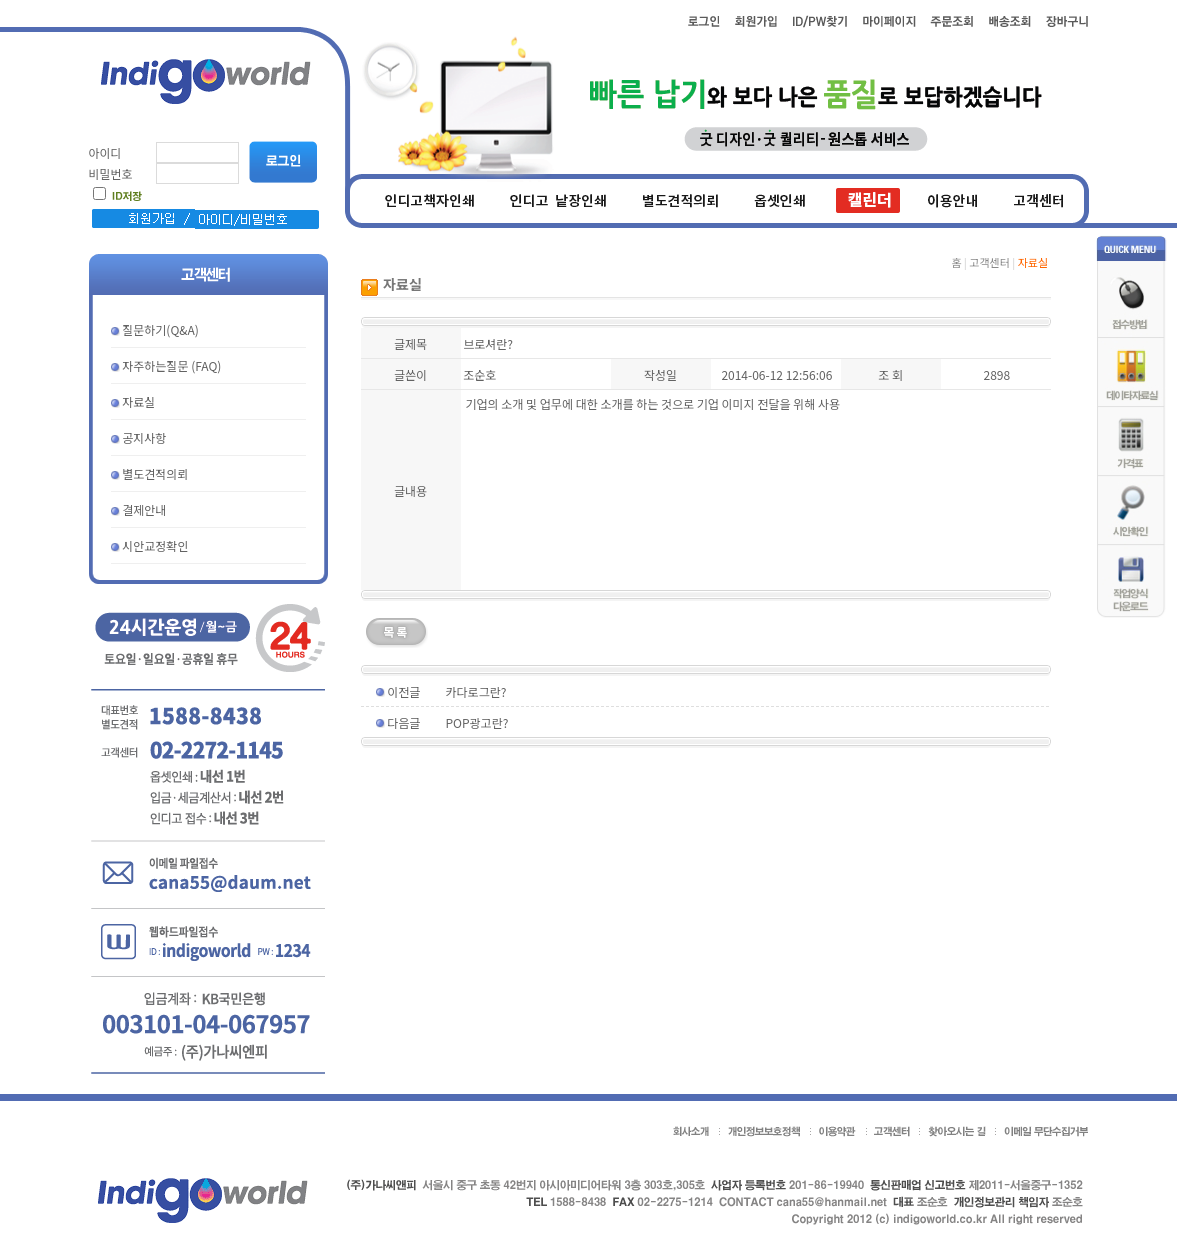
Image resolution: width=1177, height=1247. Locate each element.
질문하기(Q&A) (160, 329)
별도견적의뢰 (155, 473)
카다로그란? (476, 691)
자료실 (138, 401)
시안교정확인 (155, 545)
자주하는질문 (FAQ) (171, 365)
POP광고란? (477, 722)
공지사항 (144, 437)
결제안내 (144, 509)
